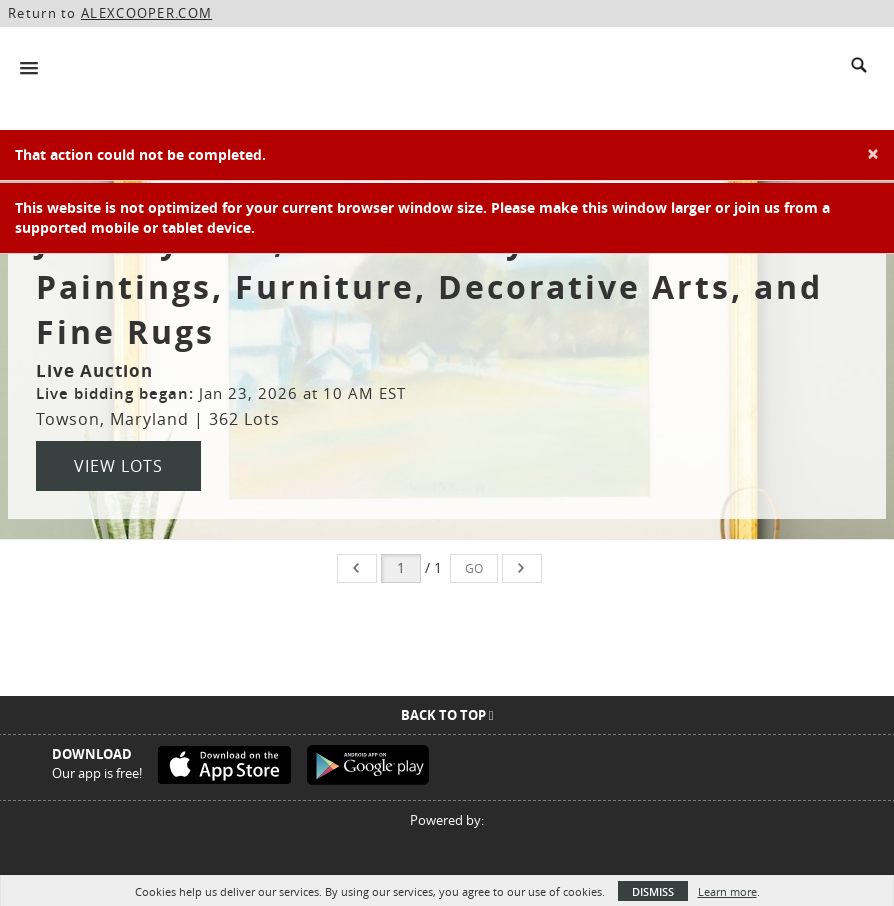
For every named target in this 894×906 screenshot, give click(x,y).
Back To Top (447, 715)
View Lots (118, 466)
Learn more (727, 891)
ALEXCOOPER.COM (146, 13)
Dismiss (653, 891)
